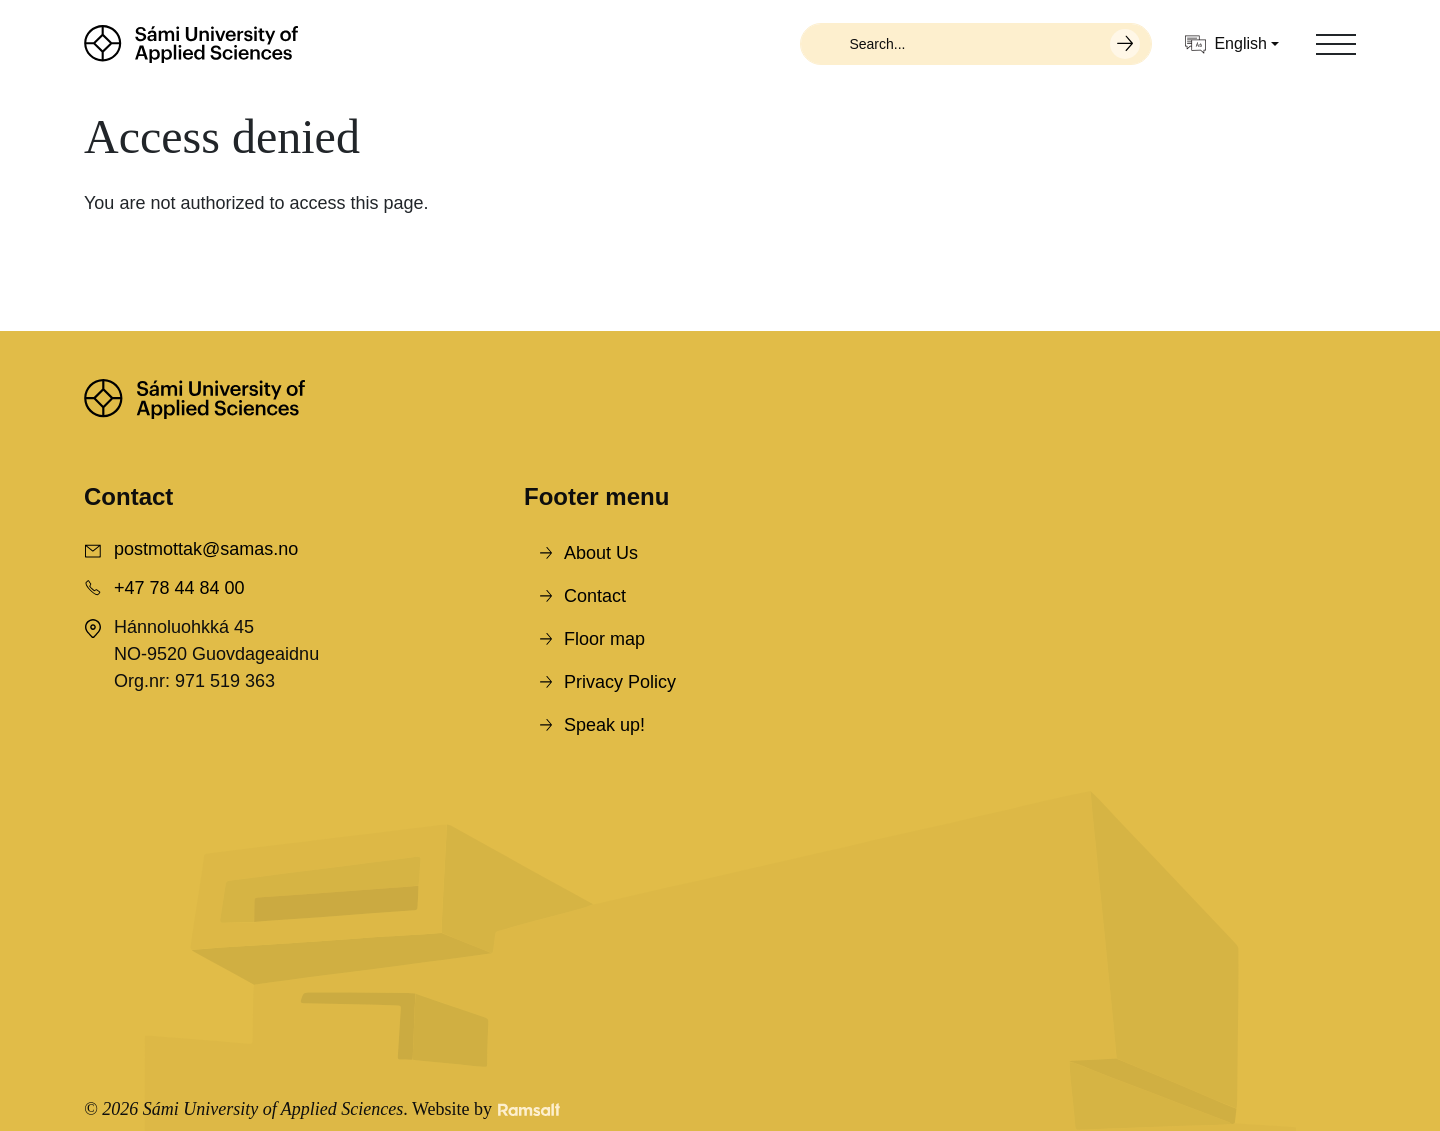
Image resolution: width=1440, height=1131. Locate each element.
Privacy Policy (620, 682)
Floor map (604, 639)
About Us (601, 553)
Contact (595, 596)
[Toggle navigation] (1336, 44)
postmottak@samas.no (206, 549)
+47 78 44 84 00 (179, 588)
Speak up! (604, 725)
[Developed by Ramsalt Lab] (529, 1109)
